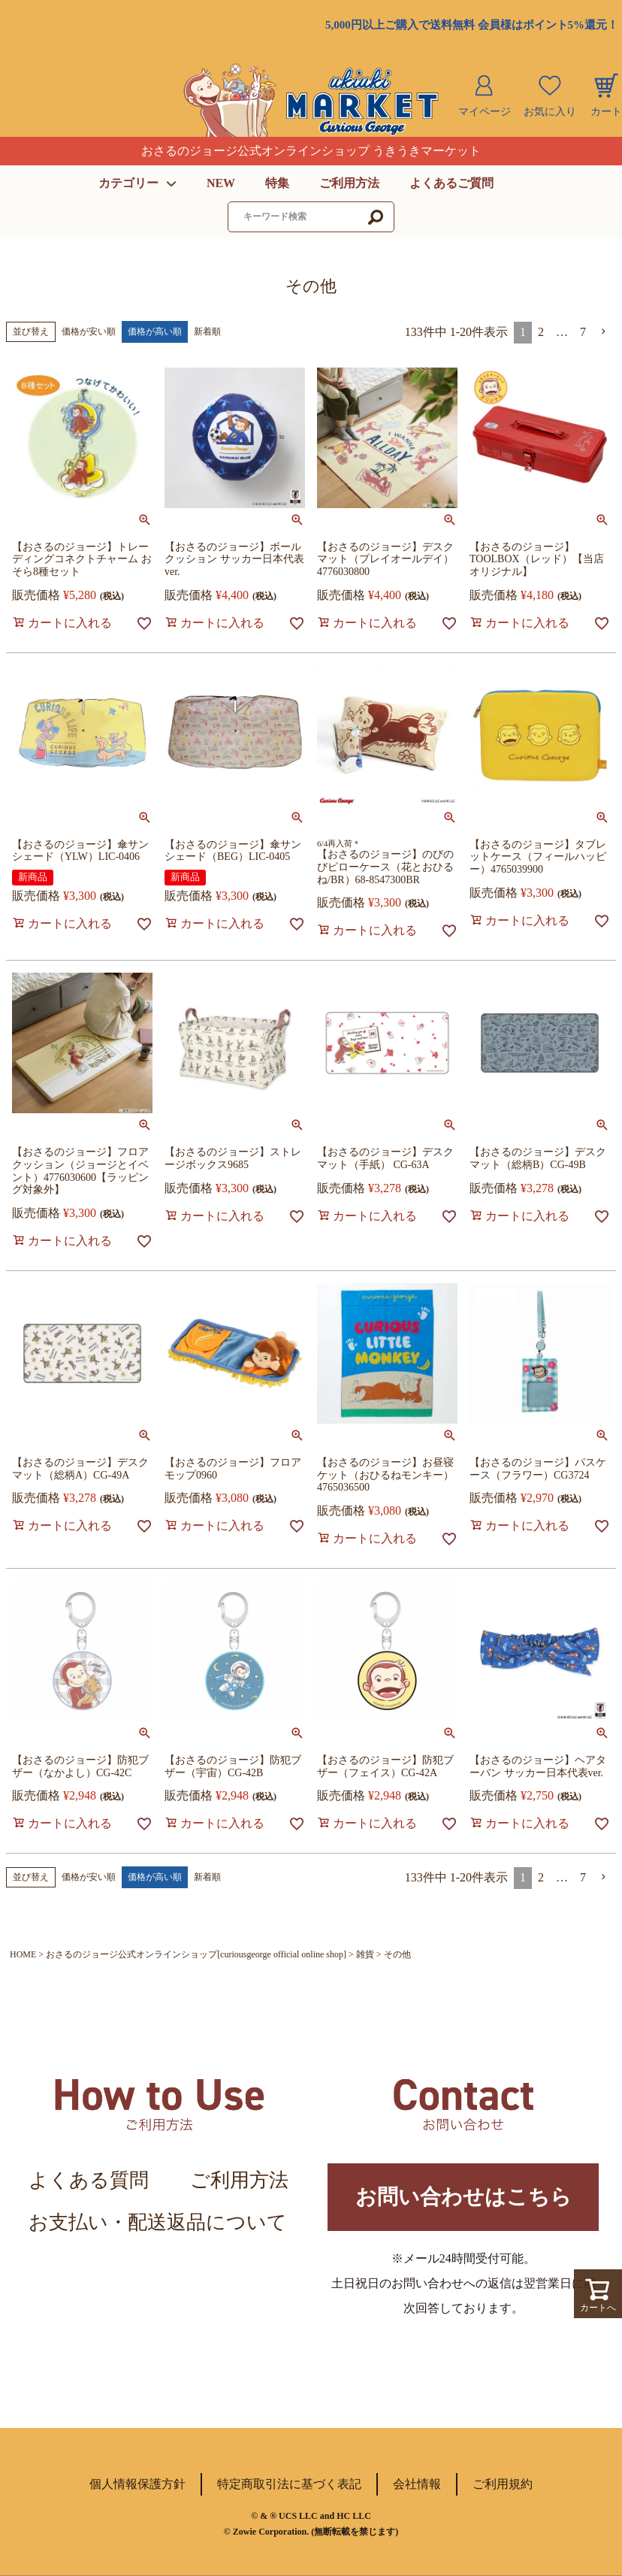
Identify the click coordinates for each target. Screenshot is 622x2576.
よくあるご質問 (451, 183)
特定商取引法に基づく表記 (289, 2484)
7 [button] (583, 331)
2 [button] (541, 331)
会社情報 (417, 2484)
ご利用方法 (349, 183)
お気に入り (550, 111)
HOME (23, 1954)
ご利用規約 (503, 2484)
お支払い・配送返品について (158, 2222)
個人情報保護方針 (137, 2484)
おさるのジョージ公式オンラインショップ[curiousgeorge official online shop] (196, 1954)
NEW (221, 183)
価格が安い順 (89, 331)
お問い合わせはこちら (463, 2196)
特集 (277, 183)
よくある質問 (89, 2180)
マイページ (484, 111)
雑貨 (365, 1954)
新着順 (207, 331)
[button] (604, 331)
